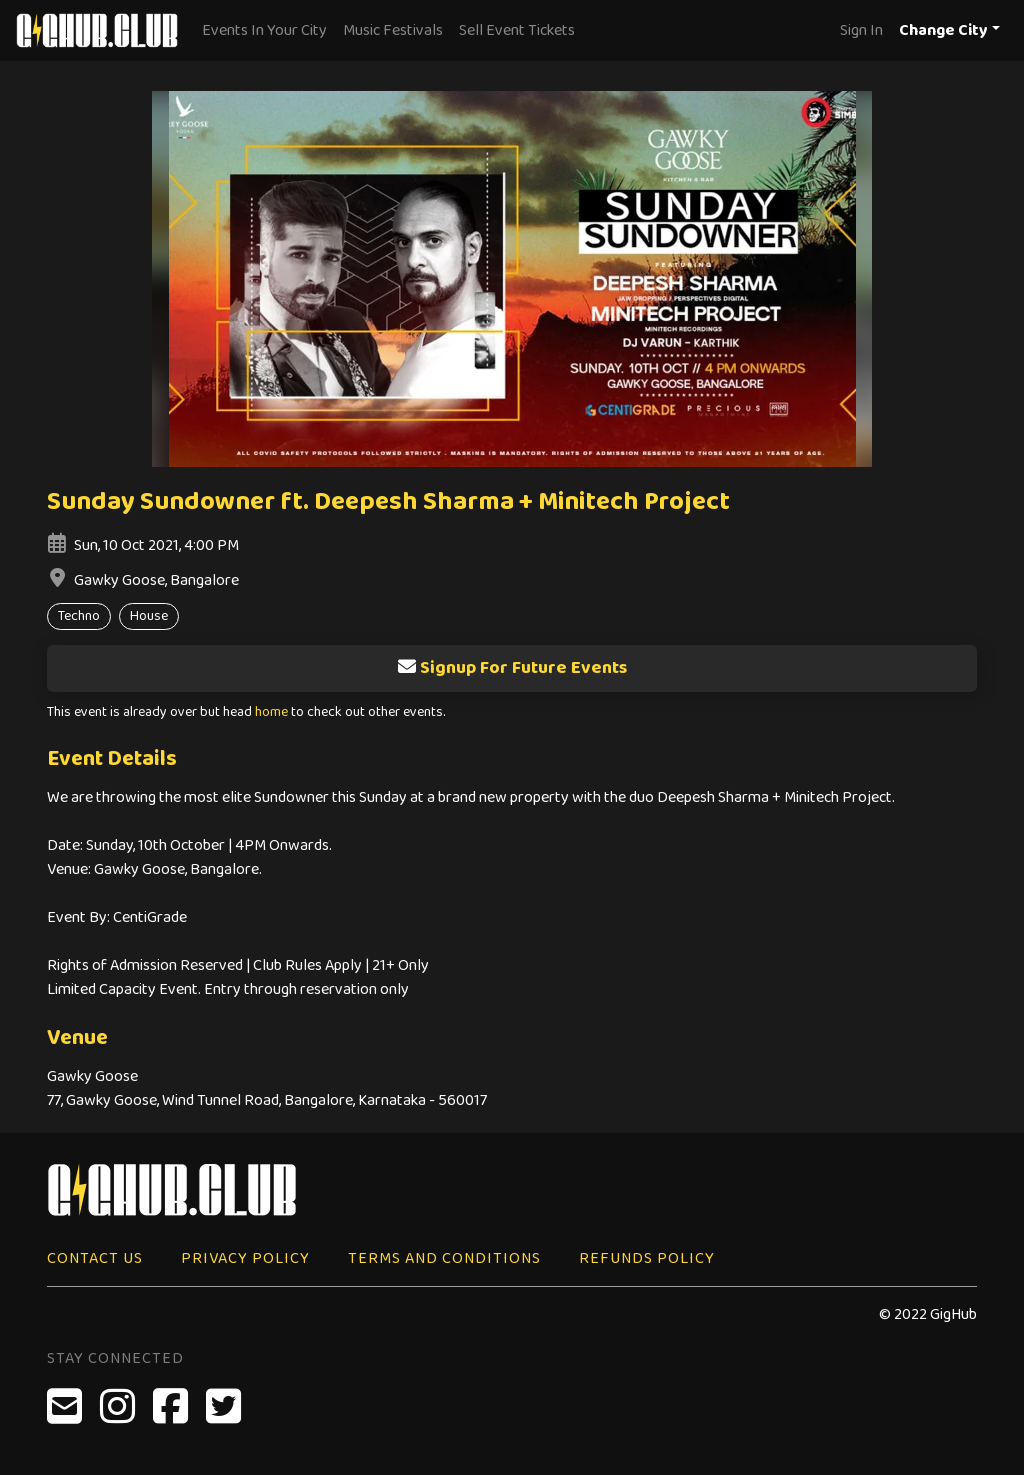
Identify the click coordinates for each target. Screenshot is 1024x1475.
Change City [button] (943, 30)
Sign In (861, 30)
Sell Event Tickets (517, 30)
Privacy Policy (245, 1258)
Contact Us (95, 1258)
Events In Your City (264, 30)
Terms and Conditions (444, 1258)
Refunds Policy (647, 1258)
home (271, 712)
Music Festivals (393, 30)
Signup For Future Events (512, 668)
